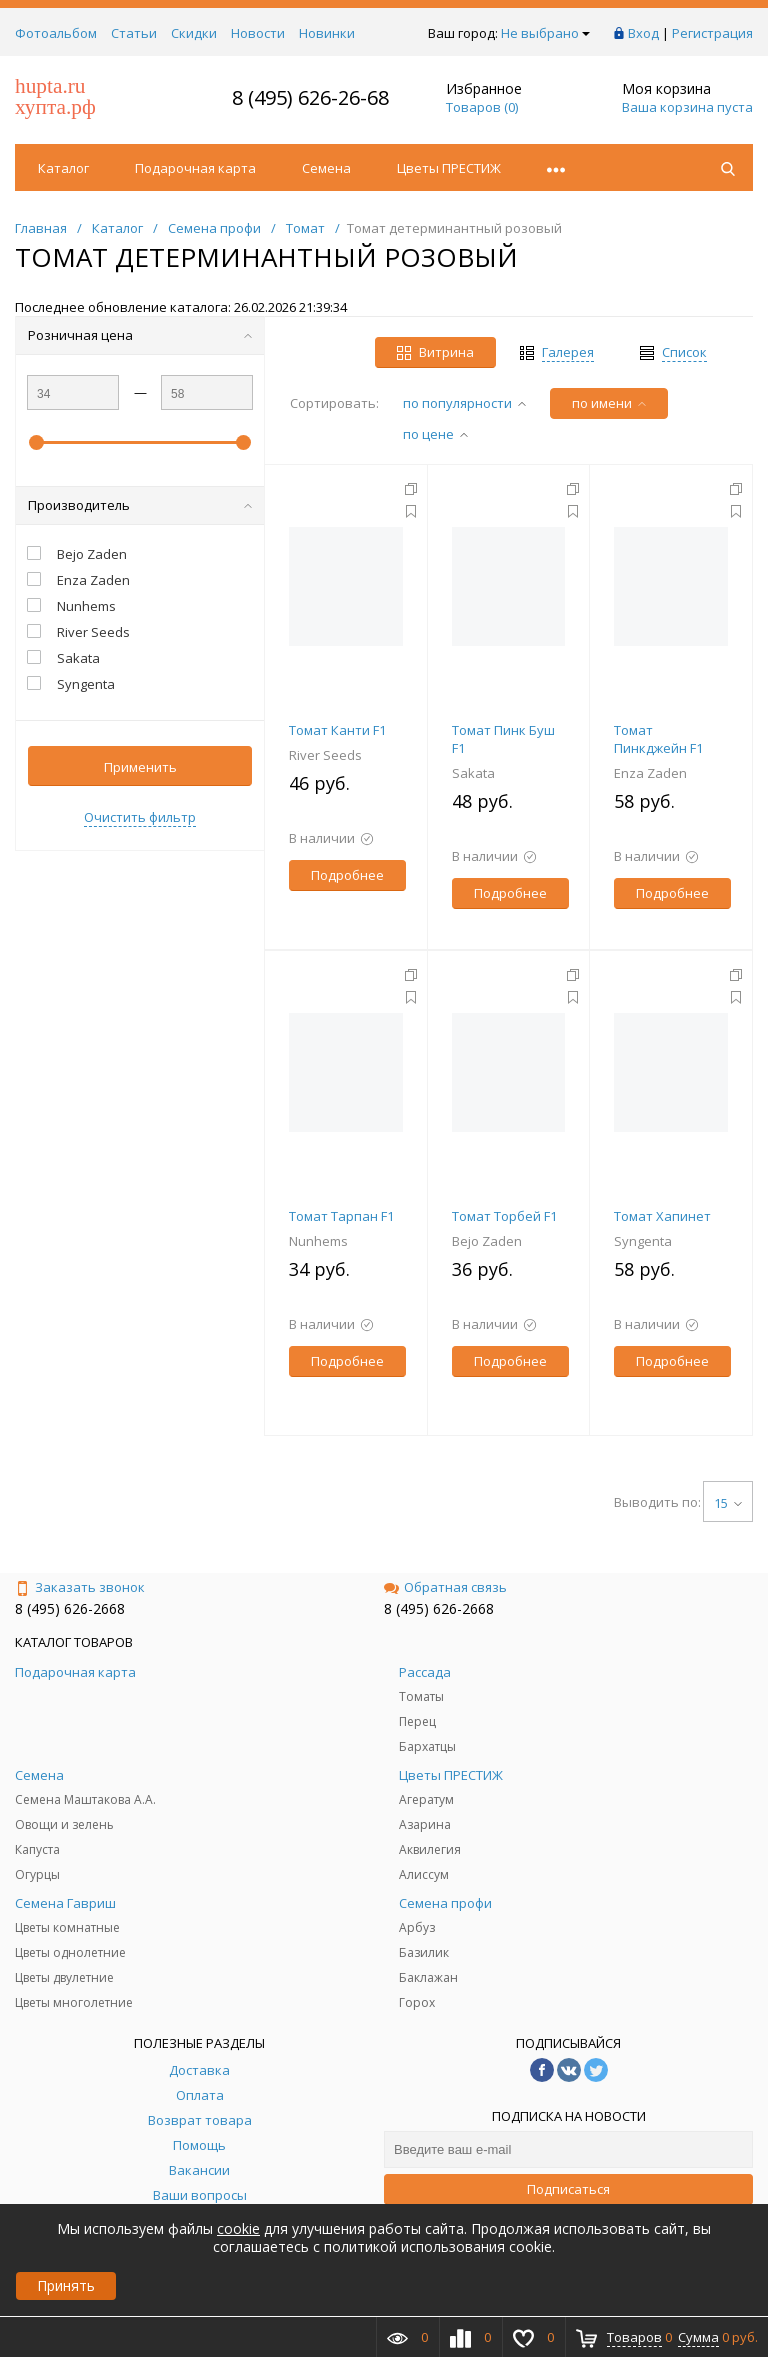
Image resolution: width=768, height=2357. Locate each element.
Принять (66, 2285)
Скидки (194, 33)
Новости (258, 33)
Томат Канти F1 (337, 730)
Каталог (63, 168)
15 (728, 1503)
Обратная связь (445, 1587)
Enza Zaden (650, 773)
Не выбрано (545, 33)
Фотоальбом (56, 33)
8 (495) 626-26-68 (310, 97)
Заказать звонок (80, 1587)
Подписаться (568, 2189)
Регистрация (712, 33)
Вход (643, 33)
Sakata (473, 773)
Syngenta (643, 1241)
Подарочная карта (195, 168)
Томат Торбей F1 (504, 1216)
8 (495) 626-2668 (70, 1608)
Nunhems (318, 1241)
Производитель (140, 505)
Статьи (134, 33)
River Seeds (325, 755)
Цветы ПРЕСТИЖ (449, 168)
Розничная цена (140, 335)
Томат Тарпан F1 (341, 1216)
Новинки (327, 33)
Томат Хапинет (662, 1216)
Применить (140, 767)
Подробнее (347, 875)
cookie (238, 2228)
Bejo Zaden (487, 1241)
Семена (326, 168)
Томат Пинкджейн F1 (658, 739)
